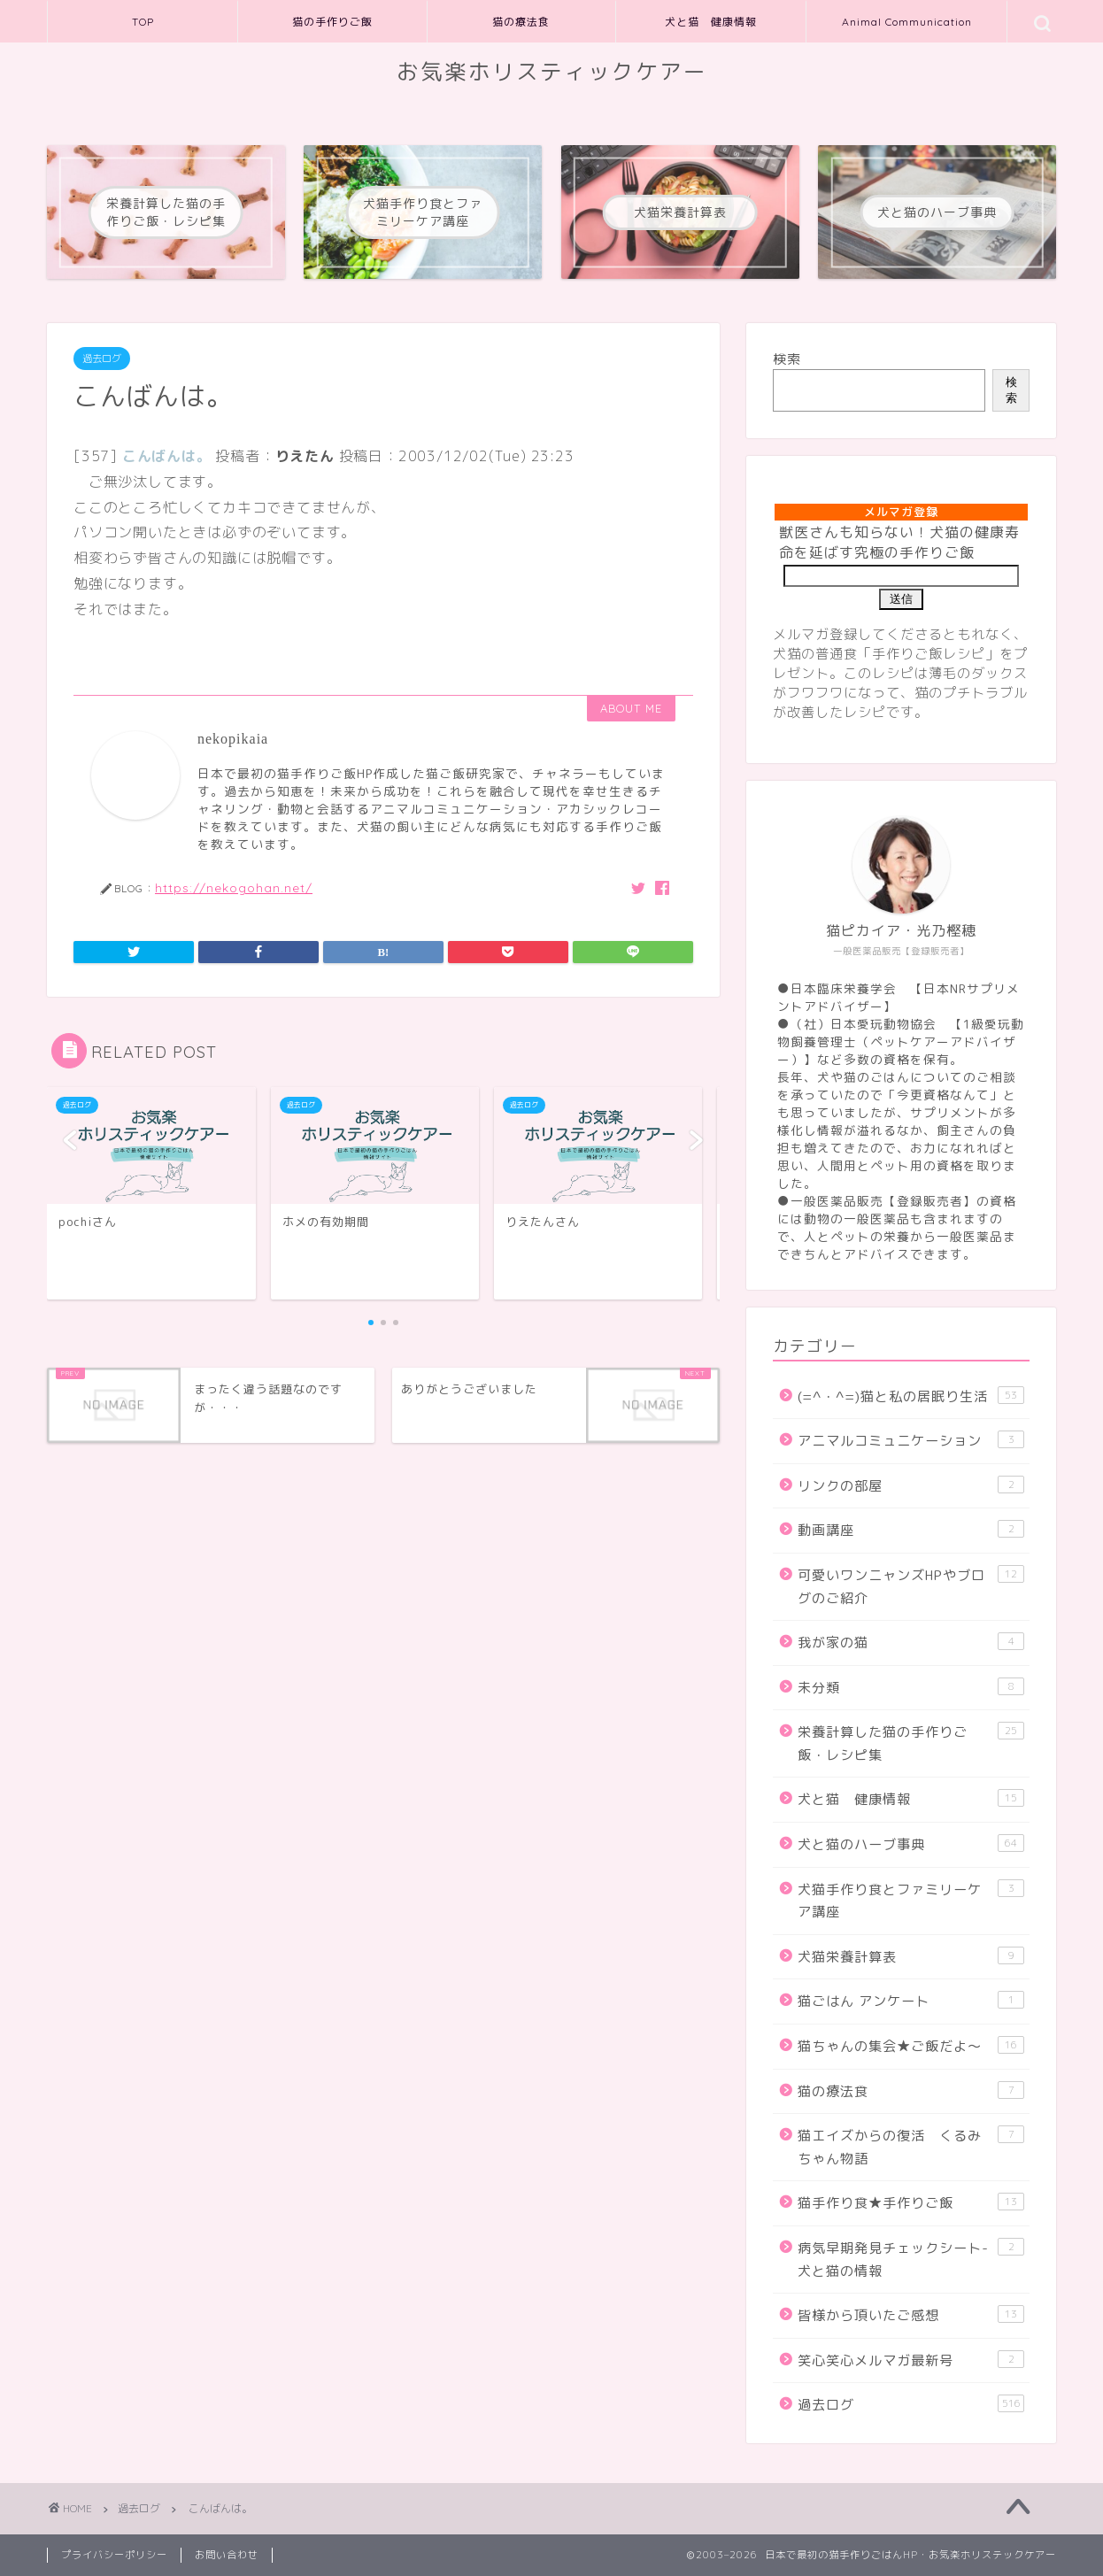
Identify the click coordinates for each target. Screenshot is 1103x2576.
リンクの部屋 (911, 1485)
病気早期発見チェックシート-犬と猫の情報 (911, 2259)
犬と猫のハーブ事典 (911, 1844)
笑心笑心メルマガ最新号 (911, 2360)
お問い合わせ (226, 2555)
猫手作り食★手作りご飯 (911, 2202)
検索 (787, 359)
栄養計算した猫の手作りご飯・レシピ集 (911, 1743)
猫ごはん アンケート (911, 2000)
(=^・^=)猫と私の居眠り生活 (911, 1396)
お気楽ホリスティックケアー (552, 71)
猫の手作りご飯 (332, 21)
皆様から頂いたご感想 (911, 2315)
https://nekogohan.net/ (233, 887)
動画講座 (911, 1529)
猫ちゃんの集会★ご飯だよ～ (911, 2045)
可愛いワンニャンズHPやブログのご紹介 (911, 1586)
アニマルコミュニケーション (911, 1440)
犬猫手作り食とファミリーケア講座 (911, 1900)
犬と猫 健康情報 (711, 21)
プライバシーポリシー (114, 2555)
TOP (143, 21)
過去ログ (101, 358)
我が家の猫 (911, 1642)
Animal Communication (907, 21)
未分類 (911, 1687)
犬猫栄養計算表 (911, 1956)
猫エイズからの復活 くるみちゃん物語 (911, 2146)
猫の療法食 (521, 21)
